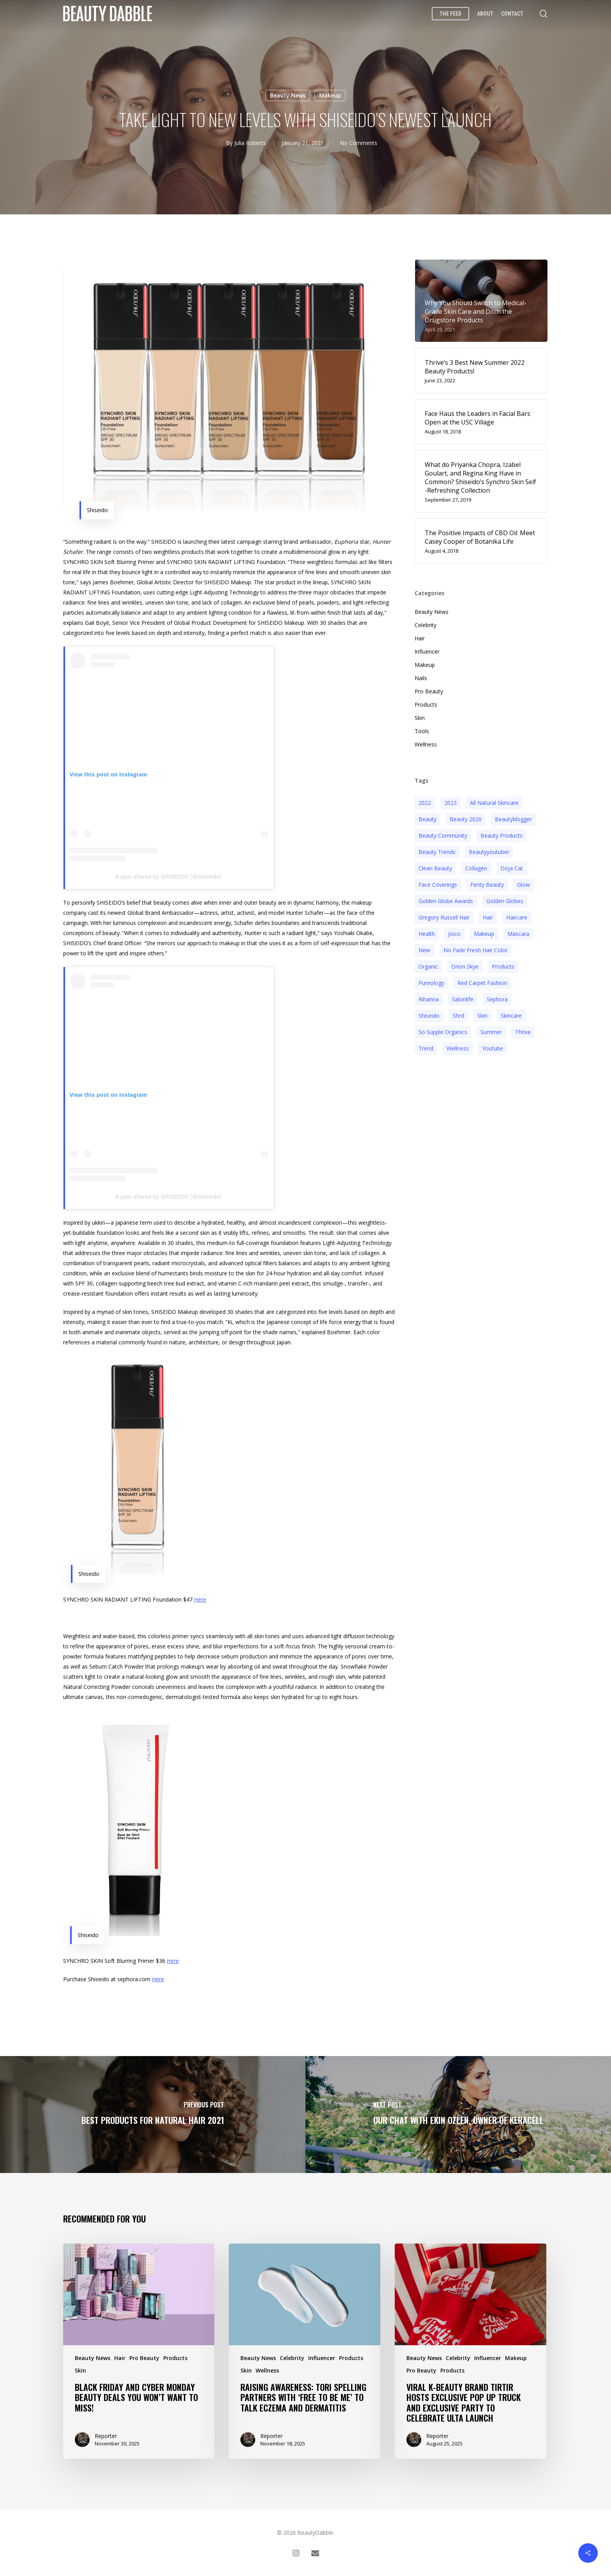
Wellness (426, 744)
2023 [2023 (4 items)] (450, 802)
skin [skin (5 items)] (482, 1015)
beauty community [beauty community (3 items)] (443, 835)
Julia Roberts (250, 143)
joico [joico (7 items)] (454, 933)
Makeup (330, 95)
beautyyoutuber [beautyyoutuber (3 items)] (489, 852)
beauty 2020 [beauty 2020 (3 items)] (466, 819)
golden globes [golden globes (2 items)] (504, 901)
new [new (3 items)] (424, 950)
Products (426, 704)
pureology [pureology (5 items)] (431, 983)
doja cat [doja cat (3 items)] (511, 868)
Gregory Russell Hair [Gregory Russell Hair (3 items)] (444, 917)
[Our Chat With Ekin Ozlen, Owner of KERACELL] (458, 2114)
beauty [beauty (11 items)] (427, 819)
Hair (420, 638)
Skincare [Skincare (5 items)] (511, 1015)
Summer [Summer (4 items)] (491, 1032)
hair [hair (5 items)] (488, 917)
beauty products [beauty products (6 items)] (501, 835)
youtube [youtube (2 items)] (492, 1048)
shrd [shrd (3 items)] (458, 1015)
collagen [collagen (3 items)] (476, 868)
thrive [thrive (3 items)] (523, 1032)
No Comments (358, 143)
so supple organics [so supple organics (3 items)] (443, 1032)
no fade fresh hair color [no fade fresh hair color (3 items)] (475, 950)
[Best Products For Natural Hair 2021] (153, 2114)
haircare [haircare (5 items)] (516, 917)
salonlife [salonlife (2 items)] (462, 999)
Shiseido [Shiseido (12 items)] (429, 1015)
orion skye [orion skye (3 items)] (465, 966)
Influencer (427, 651)
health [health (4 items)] (427, 933)
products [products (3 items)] (503, 966)
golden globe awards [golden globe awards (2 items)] (446, 901)
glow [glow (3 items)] (523, 884)
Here (200, 1599)
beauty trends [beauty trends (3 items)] (437, 852)
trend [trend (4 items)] (426, 1048)
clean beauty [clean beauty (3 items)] (435, 868)
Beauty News (288, 95)
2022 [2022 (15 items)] (425, 802)
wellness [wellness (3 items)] (458, 1048)
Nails (421, 678)
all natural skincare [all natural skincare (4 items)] (494, 802)
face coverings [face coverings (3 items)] (438, 884)
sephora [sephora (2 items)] (497, 999)
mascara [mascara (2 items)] (518, 933)
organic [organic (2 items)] (428, 966)
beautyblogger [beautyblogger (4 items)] (513, 819)
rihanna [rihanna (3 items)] (429, 999)
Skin (420, 717)
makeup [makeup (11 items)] (484, 933)
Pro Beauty (429, 691)
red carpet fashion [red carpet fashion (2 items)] (482, 983)
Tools (422, 731)
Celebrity (425, 625)
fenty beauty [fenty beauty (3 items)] (487, 884)
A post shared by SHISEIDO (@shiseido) (168, 876)
